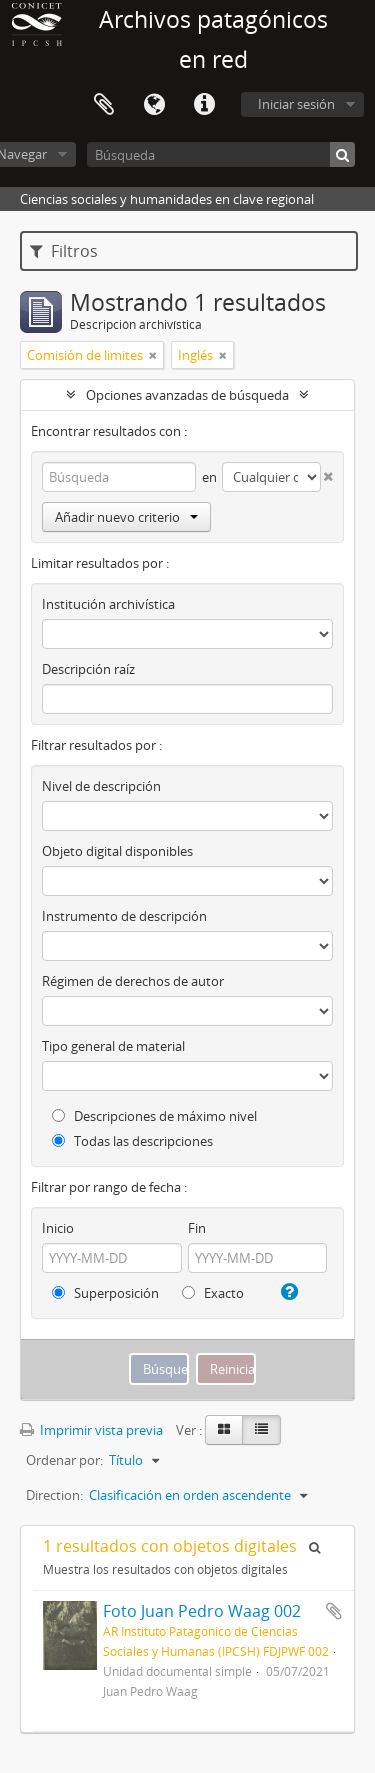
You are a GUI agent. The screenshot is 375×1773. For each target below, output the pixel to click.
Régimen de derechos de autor (133, 981)
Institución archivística (108, 604)
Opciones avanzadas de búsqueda (187, 395)
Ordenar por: (64, 1460)
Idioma (154, 105)
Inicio (58, 1228)
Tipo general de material (113, 1046)
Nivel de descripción (101, 786)
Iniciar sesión (296, 104)
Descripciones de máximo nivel (154, 1116)
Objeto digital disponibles (117, 851)
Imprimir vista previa (91, 1430)
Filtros (64, 251)
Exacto (213, 1293)
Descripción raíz (88, 669)
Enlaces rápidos (204, 105)
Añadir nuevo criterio (126, 517)
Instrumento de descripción (124, 916)
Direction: (54, 1495)
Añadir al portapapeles (334, 1611)
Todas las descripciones (132, 1141)
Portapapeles (104, 105)
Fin (197, 1228)
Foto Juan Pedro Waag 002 (202, 1611)
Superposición (105, 1293)
